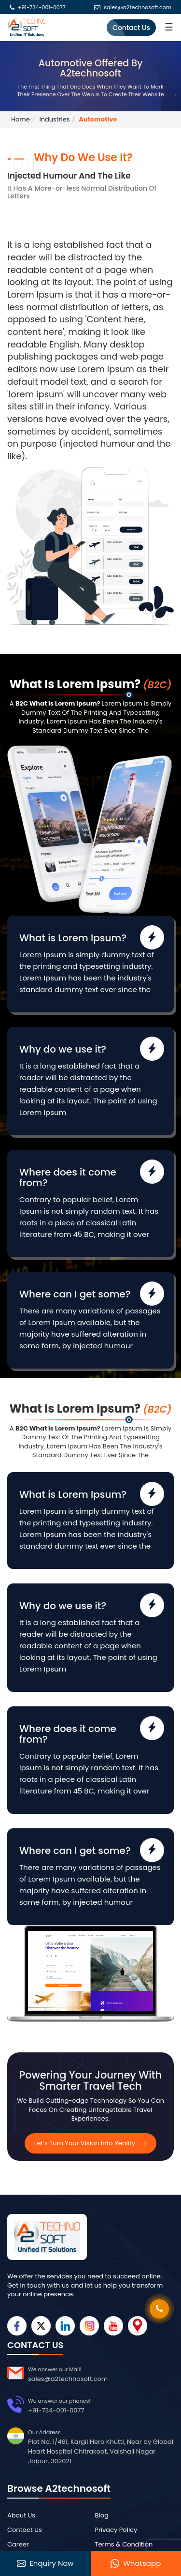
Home (20, 119)
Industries (54, 119)
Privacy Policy (116, 2529)
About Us (21, 2515)
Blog (102, 2515)
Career (18, 2544)
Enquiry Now (45, 2563)
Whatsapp (136, 2563)
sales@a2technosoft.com (137, 7)
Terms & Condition (124, 2544)
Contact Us (131, 27)
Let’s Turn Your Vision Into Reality (91, 2143)
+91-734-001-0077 (42, 7)
